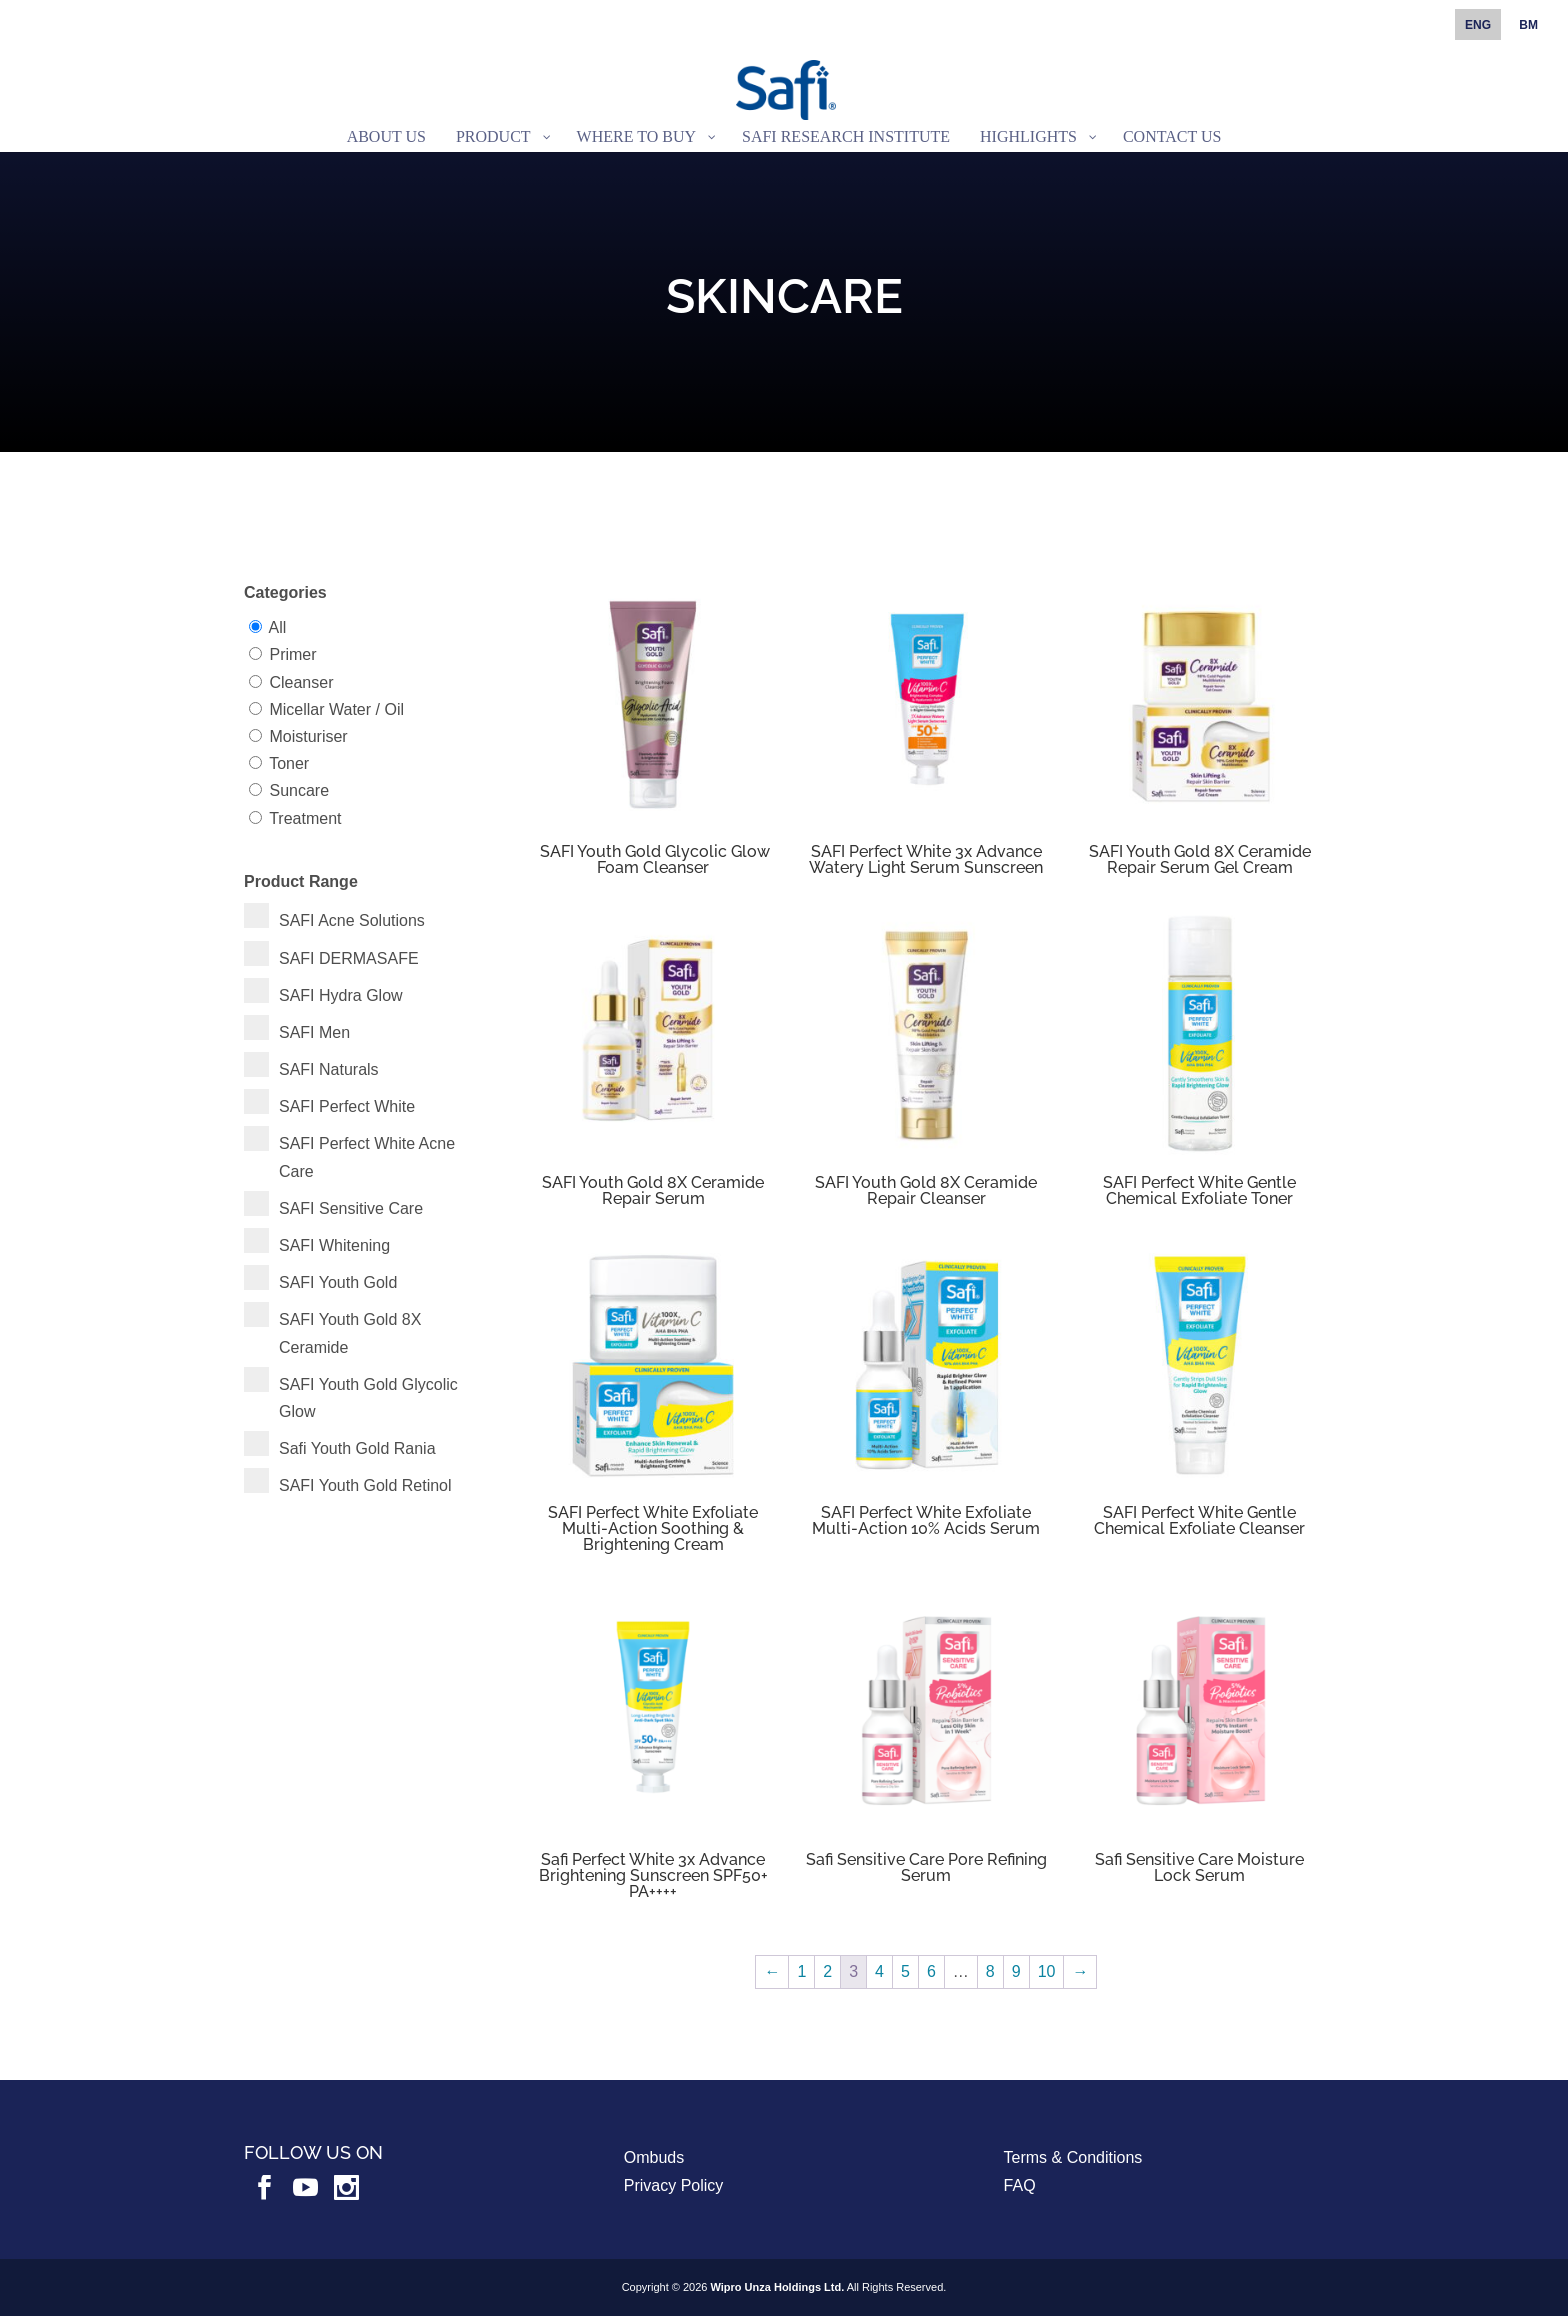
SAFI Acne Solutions (352, 920)
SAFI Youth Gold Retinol (365, 1485)
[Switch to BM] (1528, 29)
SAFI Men (314, 1032)
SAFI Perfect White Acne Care (367, 1157)
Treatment (305, 818)
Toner (289, 763)
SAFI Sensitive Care (351, 1208)
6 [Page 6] (931, 1971)
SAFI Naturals (329, 1069)
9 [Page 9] (1016, 1971)
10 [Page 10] (1047, 1971)
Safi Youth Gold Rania (357, 1448)
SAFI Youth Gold (338, 1282)
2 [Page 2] (827, 1971)
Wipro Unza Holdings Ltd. (778, 2287)
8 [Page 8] (990, 1971)
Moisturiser (308, 736)
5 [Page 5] (905, 1971)
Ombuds (654, 2157)
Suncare (299, 790)
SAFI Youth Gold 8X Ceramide (350, 1333)
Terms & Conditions (1073, 2157)
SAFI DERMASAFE (349, 958)
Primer (292, 654)
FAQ (1020, 2185)
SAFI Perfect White (347, 1106)
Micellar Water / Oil (336, 709)
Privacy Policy (674, 2185)
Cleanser (301, 682)
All (278, 627)
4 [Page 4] (879, 1971)
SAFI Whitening (334, 1245)
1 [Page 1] (801, 1971)
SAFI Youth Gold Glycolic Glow (368, 1398)
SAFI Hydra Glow (341, 995)
